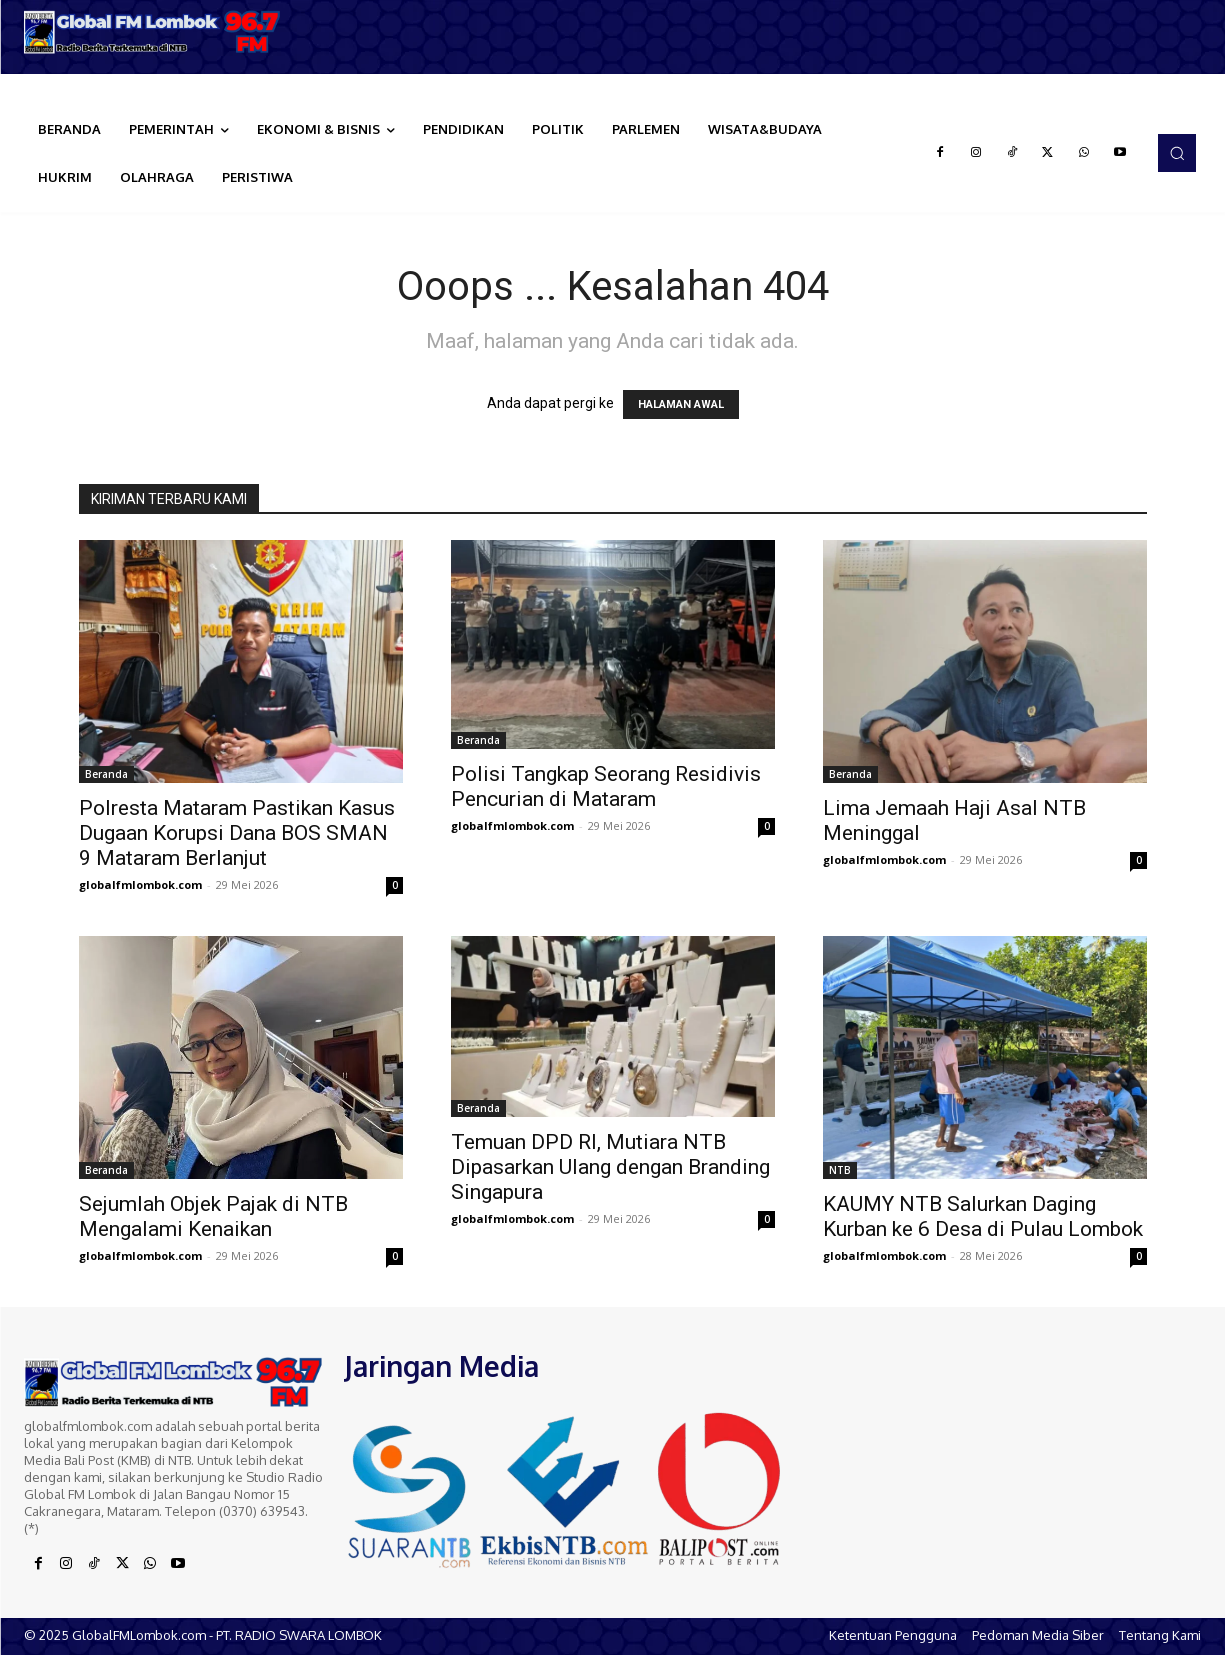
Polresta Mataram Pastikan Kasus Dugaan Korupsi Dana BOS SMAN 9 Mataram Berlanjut (237, 833)
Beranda (106, 774)
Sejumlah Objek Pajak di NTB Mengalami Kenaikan (213, 1216)
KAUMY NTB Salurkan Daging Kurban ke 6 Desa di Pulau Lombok (983, 1216)
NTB (840, 1170)
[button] (1177, 153)
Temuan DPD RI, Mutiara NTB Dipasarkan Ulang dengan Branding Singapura (610, 1167)
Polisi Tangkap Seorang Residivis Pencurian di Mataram (606, 786)
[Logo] (153, 32)
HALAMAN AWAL (681, 404)
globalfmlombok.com (140, 884)
